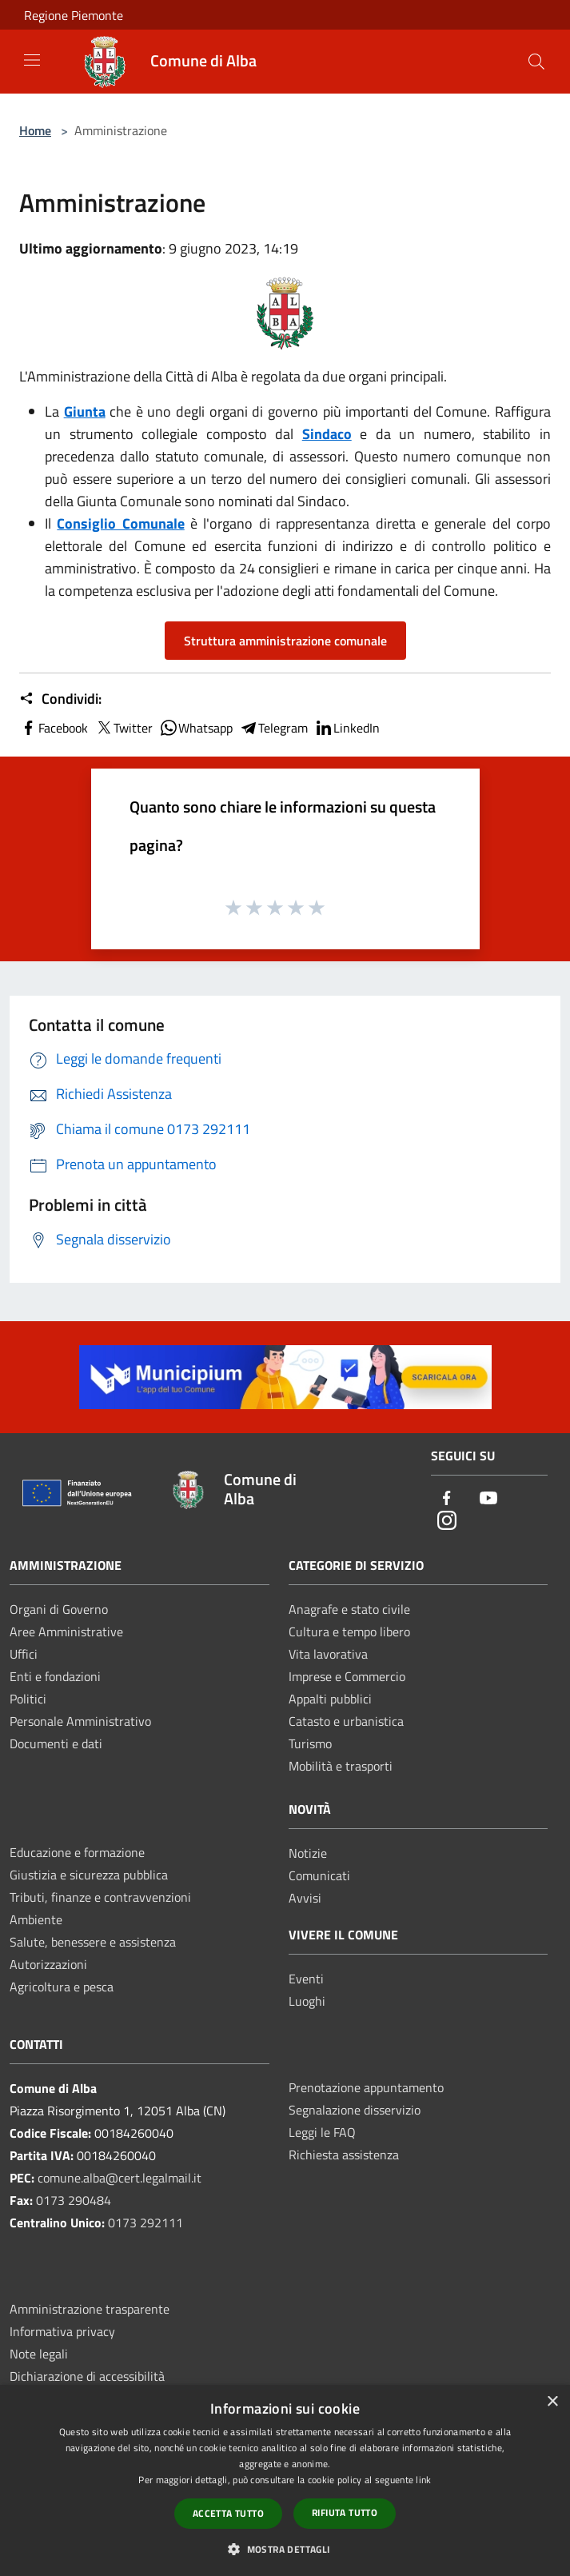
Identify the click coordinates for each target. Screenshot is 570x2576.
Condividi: (60, 699)
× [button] (552, 2402)
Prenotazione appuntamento (366, 2087)
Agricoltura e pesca (62, 1986)
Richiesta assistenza (344, 2154)
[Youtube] (488, 1499)
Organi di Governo (59, 1609)
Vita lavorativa (328, 1653)
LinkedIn (347, 727)
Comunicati (319, 1875)
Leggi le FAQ (322, 2132)
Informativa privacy (62, 2331)
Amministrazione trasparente (89, 2308)
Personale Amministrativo (80, 1721)
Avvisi (305, 1897)
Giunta (85, 411)
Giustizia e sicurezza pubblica (89, 1874)
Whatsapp (196, 727)
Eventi (306, 1978)
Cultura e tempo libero (349, 1631)
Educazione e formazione (77, 1852)
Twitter (123, 727)
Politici (28, 1698)
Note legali (39, 2353)
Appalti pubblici (330, 1698)
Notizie (308, 1853)
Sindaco (327, 434)
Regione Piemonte (73, 15)
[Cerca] (536, 61)
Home (35, 130)
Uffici (24, 1653)
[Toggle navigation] (32, 60)
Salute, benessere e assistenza (93, 1941)
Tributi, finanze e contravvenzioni (100, 1897)
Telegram (273, 727)
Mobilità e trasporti (341, 1765)
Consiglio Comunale (120, 523)
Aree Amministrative (66, 1631)
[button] (284, 2549)
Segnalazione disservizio (355, 2109)
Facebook (53, 727)
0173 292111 (145, 2222)
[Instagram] (447, 1521)
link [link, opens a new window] (423, 2479)
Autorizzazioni (48, 1964)
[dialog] (285, 2480)
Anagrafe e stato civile (349, 1609)
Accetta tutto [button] (228, 2513)
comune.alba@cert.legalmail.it (119, 2177)
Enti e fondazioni (55, 1676)
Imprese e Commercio (347, 1676)
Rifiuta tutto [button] (344, 2512)
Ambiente (36, 1919)
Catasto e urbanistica (346, 1721)
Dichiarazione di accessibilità (87, 2376)
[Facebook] (447, 1499)
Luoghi (307, 2001)
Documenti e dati (56, 1743)
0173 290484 (73, 2200)
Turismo (310, 1743)
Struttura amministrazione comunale (285, 640)
